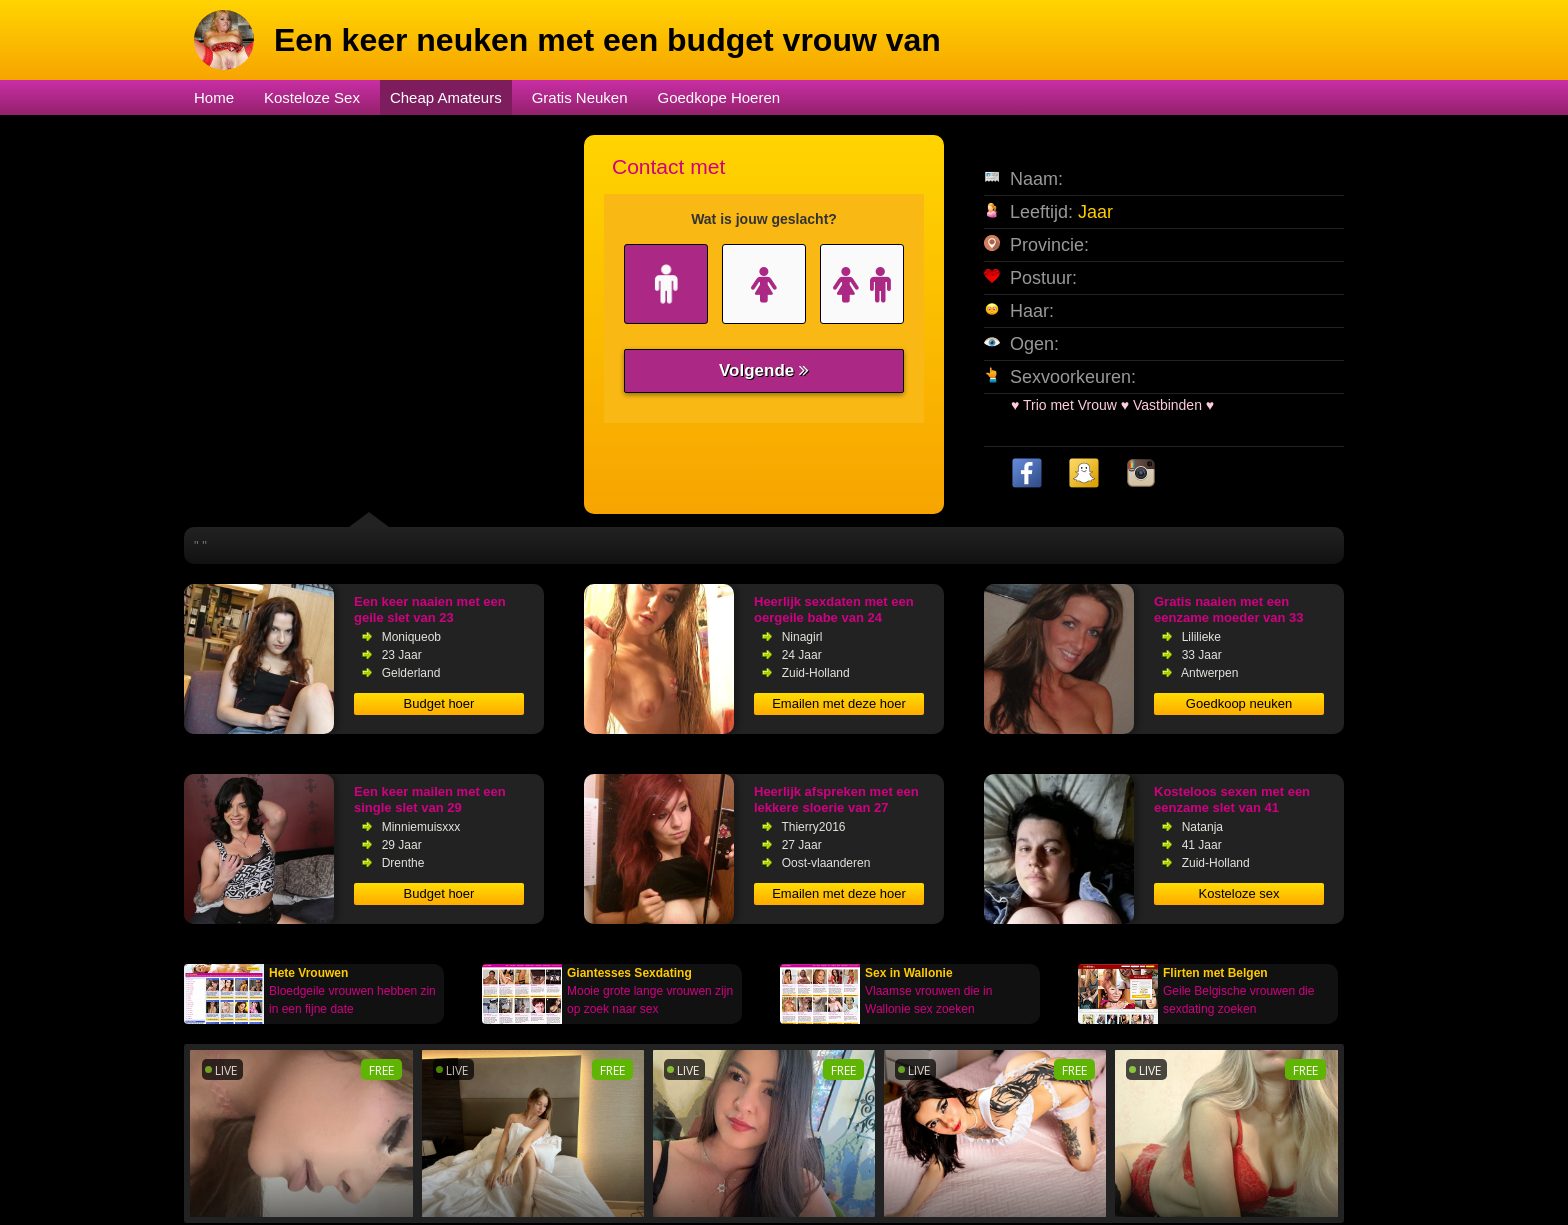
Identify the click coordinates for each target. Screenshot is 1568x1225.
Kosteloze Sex (312, 97)
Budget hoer (439, 703)
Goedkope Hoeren (719, 97)
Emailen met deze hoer (839, 703)
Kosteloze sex (1239, 893)
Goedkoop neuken (1239, 703)
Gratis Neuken (580, 97)
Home (214, 97)
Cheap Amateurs (446, 97)
